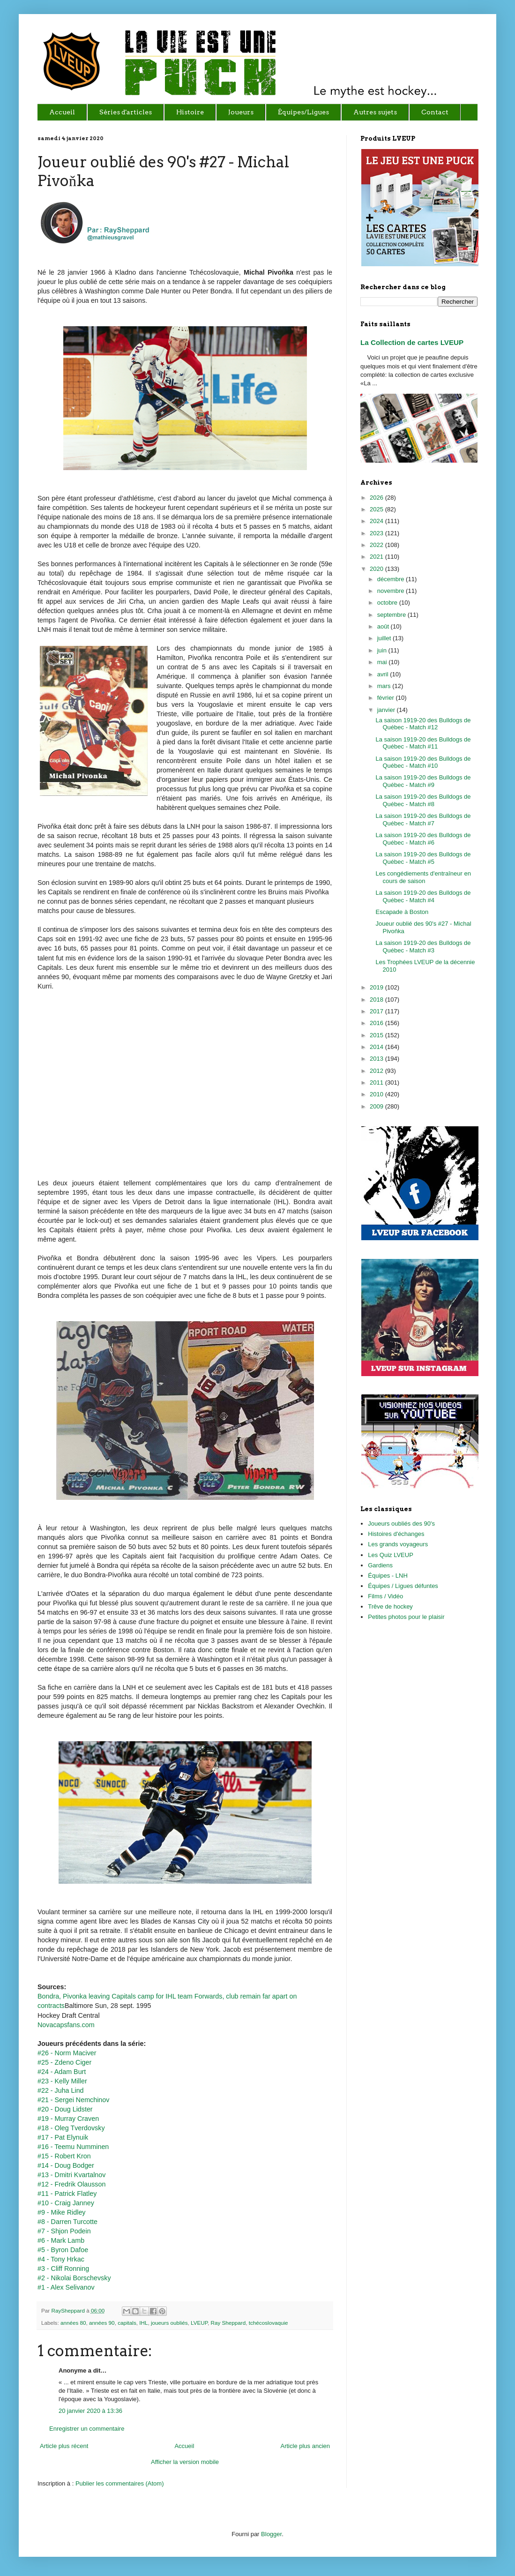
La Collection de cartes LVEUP (411, 342)
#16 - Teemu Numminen (73, 2146)
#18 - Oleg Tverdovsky (71, 2128)
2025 (377, 509)
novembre (391, 590)
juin (382, 650)
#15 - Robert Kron (64, 2156)
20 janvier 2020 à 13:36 (90, 2410)
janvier (387, 709)
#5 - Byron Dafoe (62, 2250)
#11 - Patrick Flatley (67, 2193)
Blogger (271, 2534)
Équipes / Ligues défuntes (403, 1585)
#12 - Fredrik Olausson (71, 2184)
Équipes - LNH (388, 1575)
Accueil (184, 2445)
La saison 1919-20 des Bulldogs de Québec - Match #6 (422, 838)
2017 (377, 1011)
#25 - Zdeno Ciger (64, 2062)
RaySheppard (68, 2310)
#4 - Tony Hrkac (60, 2259)
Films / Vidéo (385, 1596)
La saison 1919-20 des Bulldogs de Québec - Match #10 (422, 762)
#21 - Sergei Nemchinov (73, 2100)
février (386, 697)
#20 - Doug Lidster (65, 2109)
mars (385, 685)
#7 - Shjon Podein (64, 2231)
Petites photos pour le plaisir (406, 1616)
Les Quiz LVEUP (390, 1554)
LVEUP (199, 2323)
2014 (377, 1046)
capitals (127, 2323)
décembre (391, 579)
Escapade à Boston (401, 911)
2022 (377, 544)
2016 (377, 1022)
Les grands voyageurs (398, 1544)
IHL (143, 2323)
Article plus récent (64, 2445)
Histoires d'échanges (396, 1533)
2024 (377, 520)
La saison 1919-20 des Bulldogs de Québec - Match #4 (422, 896)
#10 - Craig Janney (65, 2203)
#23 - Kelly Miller (62, 2081)
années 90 (102, 2323)
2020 (377, 568)
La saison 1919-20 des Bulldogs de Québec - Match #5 (422, 858)
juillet (385, 638)
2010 (377, 1094)
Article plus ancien (305, 2445)
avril (383, 674)
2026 (377, 497)
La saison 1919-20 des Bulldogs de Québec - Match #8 (422, 800)
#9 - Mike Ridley (61, 2212)
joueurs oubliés (169, 2323)
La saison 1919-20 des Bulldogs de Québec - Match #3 (422, 946)
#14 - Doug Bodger (65, 2165)
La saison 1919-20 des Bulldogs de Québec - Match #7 (422, 819)
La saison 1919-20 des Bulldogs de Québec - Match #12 (422, 724)
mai (383, 662)
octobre (388, 602)
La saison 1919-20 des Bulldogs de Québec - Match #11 (422, 743)
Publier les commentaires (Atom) (119, 2483)
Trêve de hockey (390, 1606)
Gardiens (380, 1565)
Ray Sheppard (228, 2323)
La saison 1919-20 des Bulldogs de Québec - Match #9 (422, 781)
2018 (377, 999)
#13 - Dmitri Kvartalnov (71, 2175)
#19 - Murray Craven (68, 2118)
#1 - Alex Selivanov (66, 2287)
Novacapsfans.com (66, 2025)
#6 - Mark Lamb (60, 2240)
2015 (377, 1035)
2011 (377, 1082)
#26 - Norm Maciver (67, 2053)
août (384, 626)
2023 (377, 533)
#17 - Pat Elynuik (62, 2137)
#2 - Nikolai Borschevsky (74, 2278)
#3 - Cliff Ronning (63, 2268)
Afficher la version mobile (185, 2461)
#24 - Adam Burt (61, 2071)
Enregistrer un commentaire (86, 2428)
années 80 (73, 2323)
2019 (377, 987)
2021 (377, 556)
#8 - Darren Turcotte (67, 2221)
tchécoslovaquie (268, 2323)
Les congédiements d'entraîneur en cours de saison (422, 877)
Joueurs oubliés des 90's (401, 1523)
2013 (377, 1058)
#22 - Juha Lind (60, 2090)
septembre (392, 614)
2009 (377, 1106)
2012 (377, 1070)
